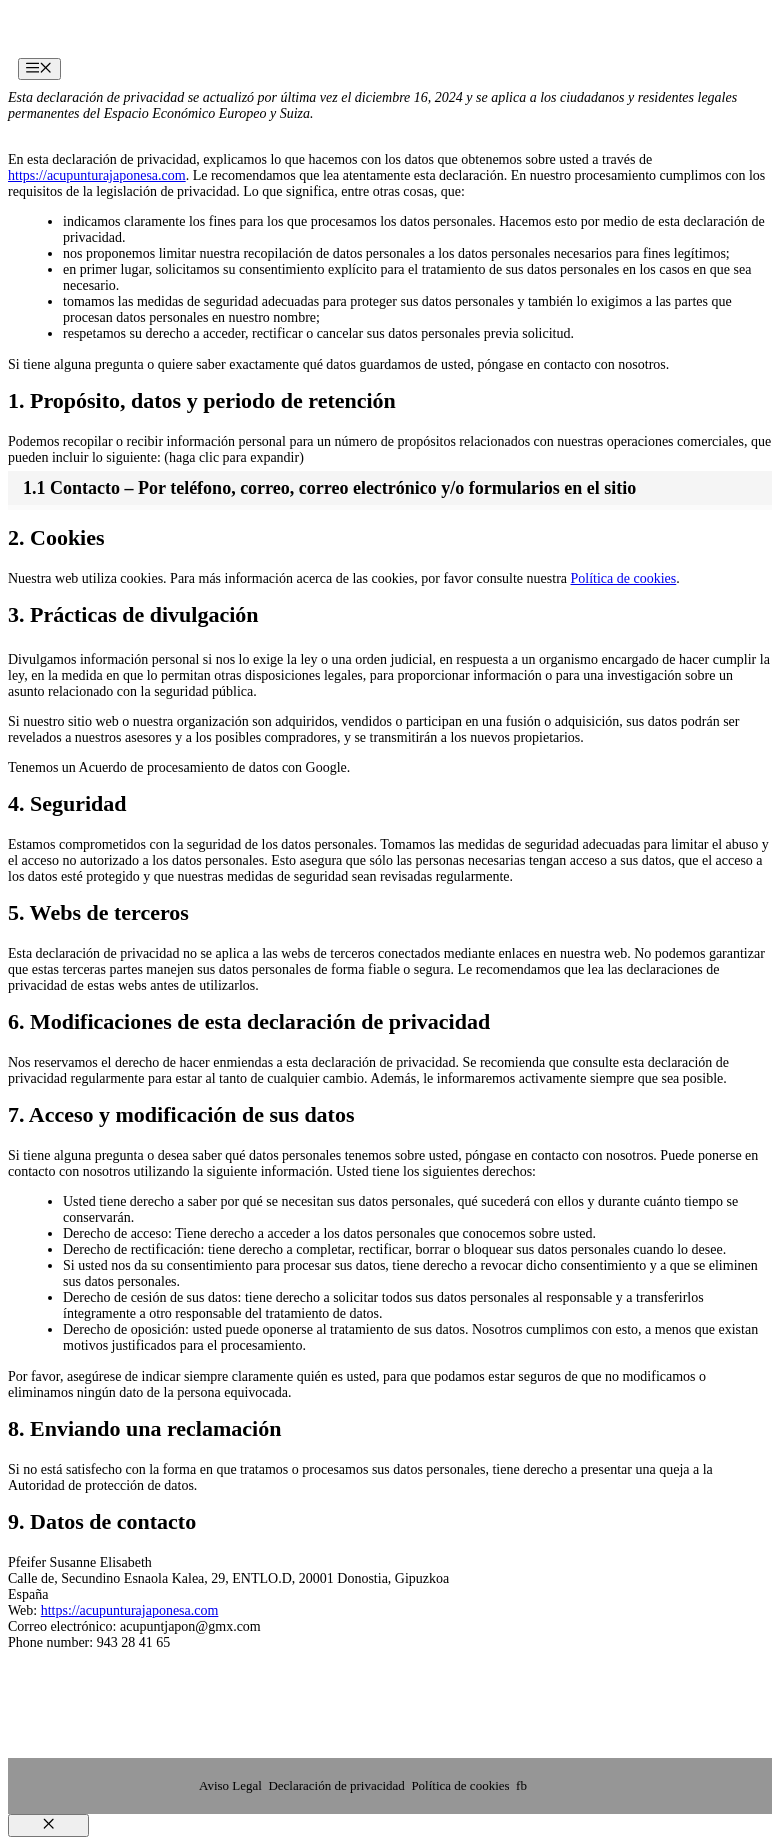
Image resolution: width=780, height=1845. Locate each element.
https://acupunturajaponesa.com (97, 175)
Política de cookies (624, 578)
